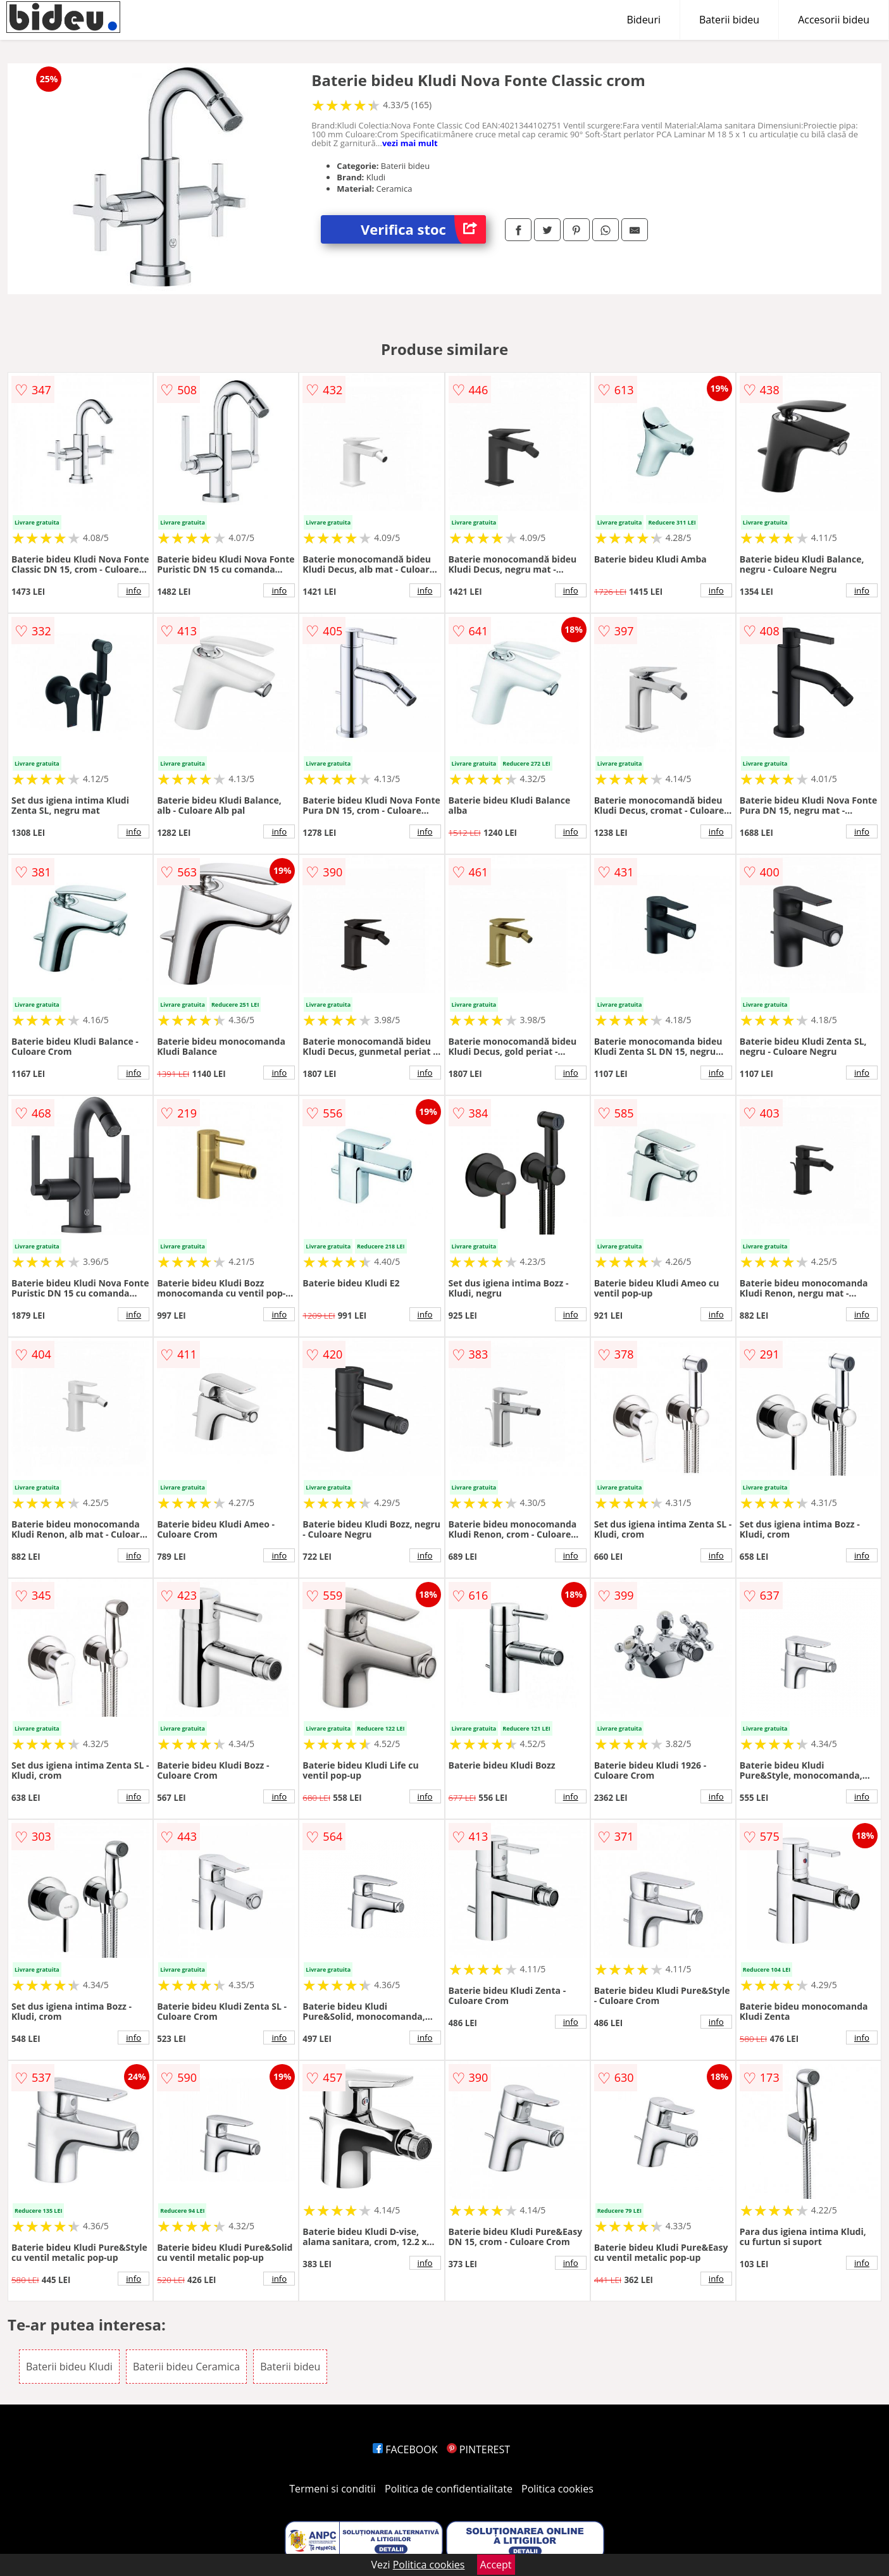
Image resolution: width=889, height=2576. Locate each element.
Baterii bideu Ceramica (186, 2367)
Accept (496, 2565)
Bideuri (643, 20)
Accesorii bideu (833, 20)
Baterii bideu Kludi (69, 2367)
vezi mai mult (410, 143)
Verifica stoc (423, 229)
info (133, 590)
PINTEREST (478, 2449)
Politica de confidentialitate (449, 2489)
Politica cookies (557, 2489)
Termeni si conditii (332, 2489)
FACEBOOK (405, 2449)
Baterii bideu (729, 20)
